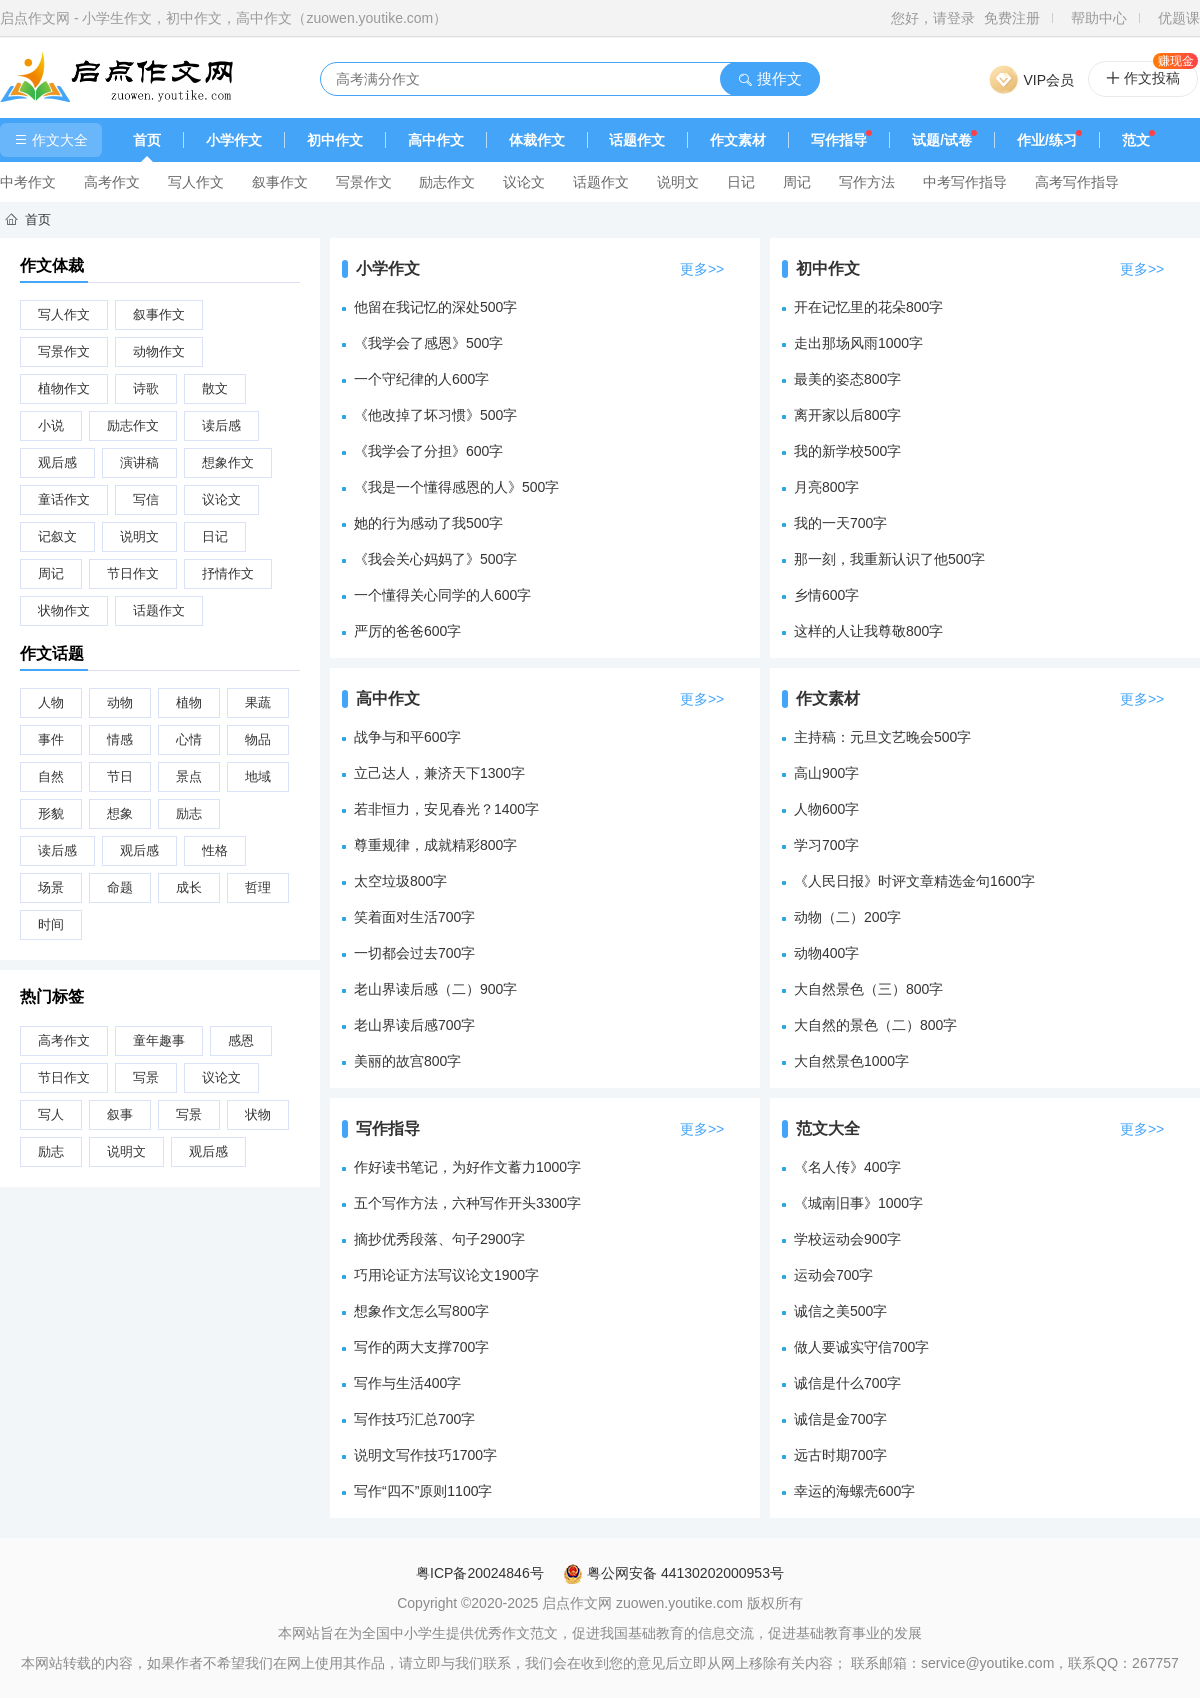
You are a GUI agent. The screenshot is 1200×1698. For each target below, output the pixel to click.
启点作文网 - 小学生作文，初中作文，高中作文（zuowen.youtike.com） (223, 18)
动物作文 (159, 351)
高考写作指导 (1077, 182)
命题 (120, 887)
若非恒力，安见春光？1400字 (446, 809)
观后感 (57, 462)
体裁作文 (537, 140)
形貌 (51, 813)
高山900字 (826, 773)
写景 (146, 1077)
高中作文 (436, 140)
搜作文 (769, 78)
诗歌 (146, 388)
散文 (215, 388)
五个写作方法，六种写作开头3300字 (467, 1203)
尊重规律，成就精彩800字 (435, 845)
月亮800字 (826, 487)
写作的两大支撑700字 (421, 1347)
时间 (51, 924)
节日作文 (133, 573)
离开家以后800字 (847, 415)
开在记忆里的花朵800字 (868, 307)
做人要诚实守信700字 (861, 1347)
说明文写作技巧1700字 (425, 1455)
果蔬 (258, 702)
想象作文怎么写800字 (421, 1311)
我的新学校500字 (847, 451)
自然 (51, 776)
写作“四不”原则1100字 (423, 1491)
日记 (741, 182)
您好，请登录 (933, 18)
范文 (1136, 140)
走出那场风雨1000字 (858, 343)
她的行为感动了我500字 (428, 523)
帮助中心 (1099, 18)
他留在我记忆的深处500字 (435, 307)
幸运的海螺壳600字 (854, 1491)
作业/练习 (1047, 140)
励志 (189, 813)
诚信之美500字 (840, 1311)
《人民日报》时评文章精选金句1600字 (914, 881)
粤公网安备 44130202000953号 (673, 1573)
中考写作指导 (965, 182)
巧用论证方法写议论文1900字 (446, 1275)
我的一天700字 (840, 523)
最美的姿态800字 (847, 379)
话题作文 (637, 140)
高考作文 (112, 182)
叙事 (120, 1114)
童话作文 (64, 499)
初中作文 (335, 140)
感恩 (241, 1040)
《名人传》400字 (847, 1167)
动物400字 (826, 953)
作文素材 (738, 140)
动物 (120, 702)
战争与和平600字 (407, 737)
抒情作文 (228, 573)
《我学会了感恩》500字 (428, 343)
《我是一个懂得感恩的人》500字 (456, 487)
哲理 (258, 887)
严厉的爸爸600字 (407, 631)
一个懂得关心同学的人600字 (442, 595)
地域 (258, 776)
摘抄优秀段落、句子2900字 (439, 1239)
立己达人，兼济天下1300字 (439, 773)
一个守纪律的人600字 (421, 379)
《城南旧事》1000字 (858, 1203)
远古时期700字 (840, 1455)
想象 (120, 813)
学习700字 (826, 845)
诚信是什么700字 (847, 1383)
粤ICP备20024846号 (480, 1573)
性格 (215, 850)
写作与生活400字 (407, 1383)
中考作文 (28, 182)
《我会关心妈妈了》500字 (435, 559)
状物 (258, 1114)
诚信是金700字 (840, 1419)
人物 (51, 702)
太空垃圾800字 (400, 881)
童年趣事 (159, 1040)
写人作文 (196, 182)
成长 (189, 887)
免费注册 (1012, 18)
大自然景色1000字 (851, 1061)
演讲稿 (139, 462)
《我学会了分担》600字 (428, 451)
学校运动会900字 (847, 1239)
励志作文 (447, 182)
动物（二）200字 (847, 917)
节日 (120, 776)
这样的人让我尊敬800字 (868, 631)
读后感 (221, 425)
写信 (146, 499)
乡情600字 (826, 595)
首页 (147, 140)
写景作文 (364, 182)
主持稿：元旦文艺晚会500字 (882, 737)
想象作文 (228, 462)
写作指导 (839, 140)
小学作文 (234, 140)
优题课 (1179, 18)
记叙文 (57, 536)
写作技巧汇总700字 (414, 1419)
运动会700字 (833, 1275)
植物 (189, 702)
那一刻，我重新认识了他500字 (889, 559)
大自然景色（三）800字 (868, 989)
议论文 (524, 182)
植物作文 (64, 388)
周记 (797, 182)
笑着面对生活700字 (414, 917)
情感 (120, 739)
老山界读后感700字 (414, 1025)
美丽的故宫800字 (407, 1061)
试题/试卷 (942, 140)
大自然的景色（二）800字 (875, 1025)
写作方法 (867, 182)
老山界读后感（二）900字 (435, 989)
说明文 (678, 182)
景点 (189, 776)
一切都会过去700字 (414, 953)
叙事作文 (280, 182)
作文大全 (51, 140)
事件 (51, 739)
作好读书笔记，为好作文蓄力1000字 (467, 1167)
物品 (258, 739)
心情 (189, 739)
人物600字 (826, 809)
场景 (51, 887)
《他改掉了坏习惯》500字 (435, 415)
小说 (51, 425)
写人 (51, 1114)
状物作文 (64, 610)
